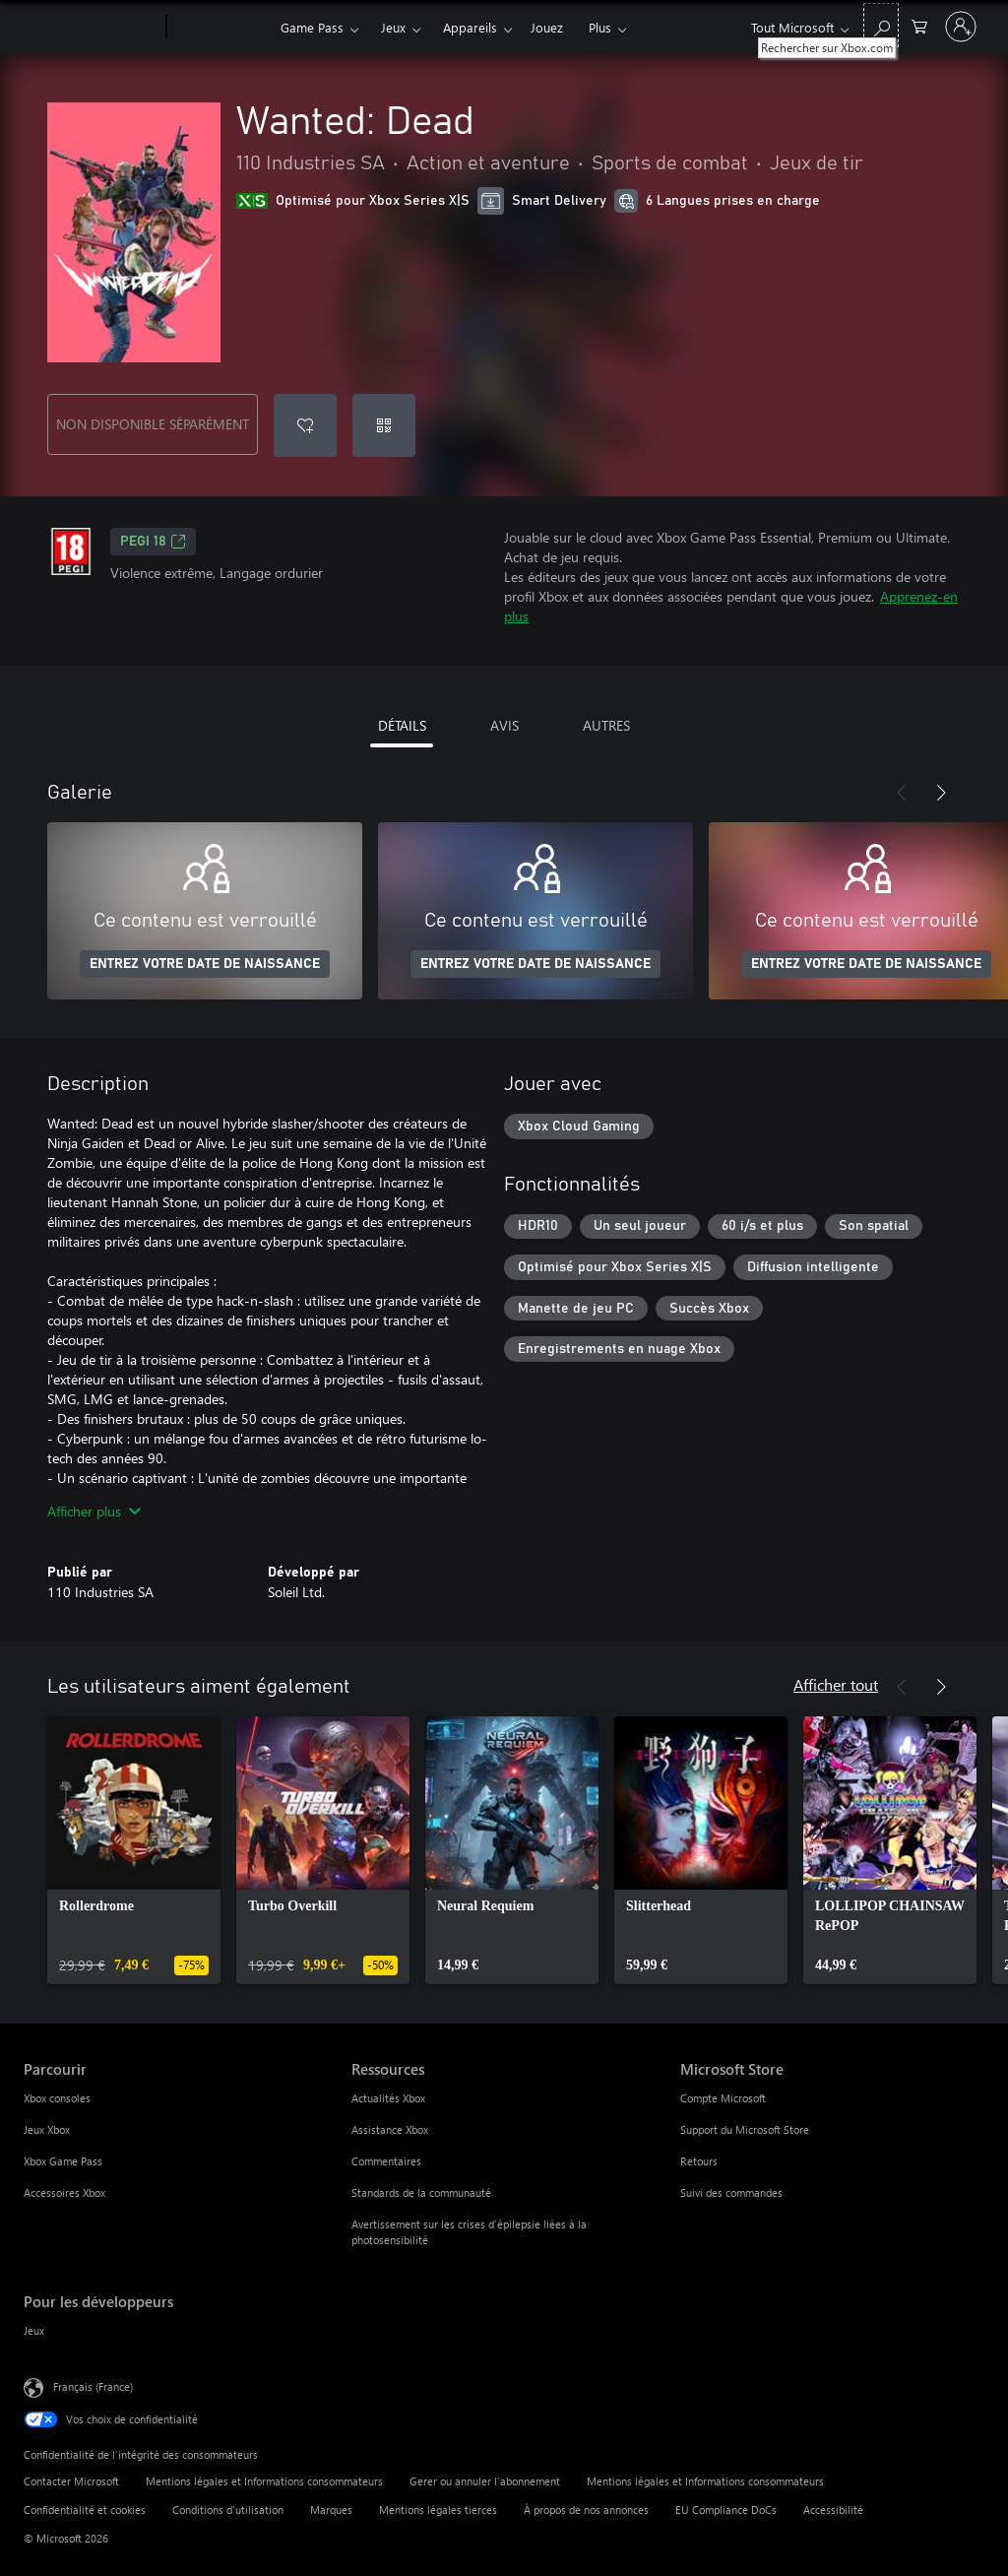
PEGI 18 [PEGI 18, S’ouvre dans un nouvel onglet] (153, 541)
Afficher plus (94, 1511)
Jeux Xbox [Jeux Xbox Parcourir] (47, 2129)
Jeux (393, 27)
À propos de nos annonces (586, 2509)
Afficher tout (835, 1684)
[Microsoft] (91, 27)
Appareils (470, 27)
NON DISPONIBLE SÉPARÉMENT (152, 424)
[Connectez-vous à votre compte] (960, 26)
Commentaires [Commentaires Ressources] (386, 2161)
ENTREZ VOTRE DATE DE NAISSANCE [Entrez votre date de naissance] (205, 964)
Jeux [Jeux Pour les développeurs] (34, 2330)
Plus (600, 27)
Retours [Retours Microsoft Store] (699, 2161)
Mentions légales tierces (438, 2509)
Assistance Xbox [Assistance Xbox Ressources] (389, 2129)
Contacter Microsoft (71, 2481)
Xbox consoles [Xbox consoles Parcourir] (57, 2098)
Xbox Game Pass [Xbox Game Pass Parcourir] (63, 2161)
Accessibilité (833, 2509)
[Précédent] (901, 792)
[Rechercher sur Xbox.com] (881, 25)
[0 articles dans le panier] (919, 25)
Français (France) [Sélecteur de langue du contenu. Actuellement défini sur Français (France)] (93, 2386)
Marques (331, 2509)
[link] (133, 1850)
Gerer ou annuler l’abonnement (485, 2481)
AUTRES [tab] (606, 725)
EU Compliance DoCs (726, 2509)
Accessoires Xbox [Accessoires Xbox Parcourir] (64, 2192)
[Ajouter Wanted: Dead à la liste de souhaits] (305, 425)
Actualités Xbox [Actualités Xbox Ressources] (388, 2098)
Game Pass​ (312, 27)
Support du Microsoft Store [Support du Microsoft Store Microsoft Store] (744, 2129)
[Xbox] (221, 27)
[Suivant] (941, 792)
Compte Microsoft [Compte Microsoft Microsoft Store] (723, 2098)
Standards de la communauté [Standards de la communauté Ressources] (421, 2192)
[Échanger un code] (383, 425)
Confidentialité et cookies (85, 2509)
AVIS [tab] (504, 725)
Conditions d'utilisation (228, 2509)
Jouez (547, 27)
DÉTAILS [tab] (402, 725)
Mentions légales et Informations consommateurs (264, 2481)
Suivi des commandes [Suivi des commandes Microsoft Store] (731, 2192)
